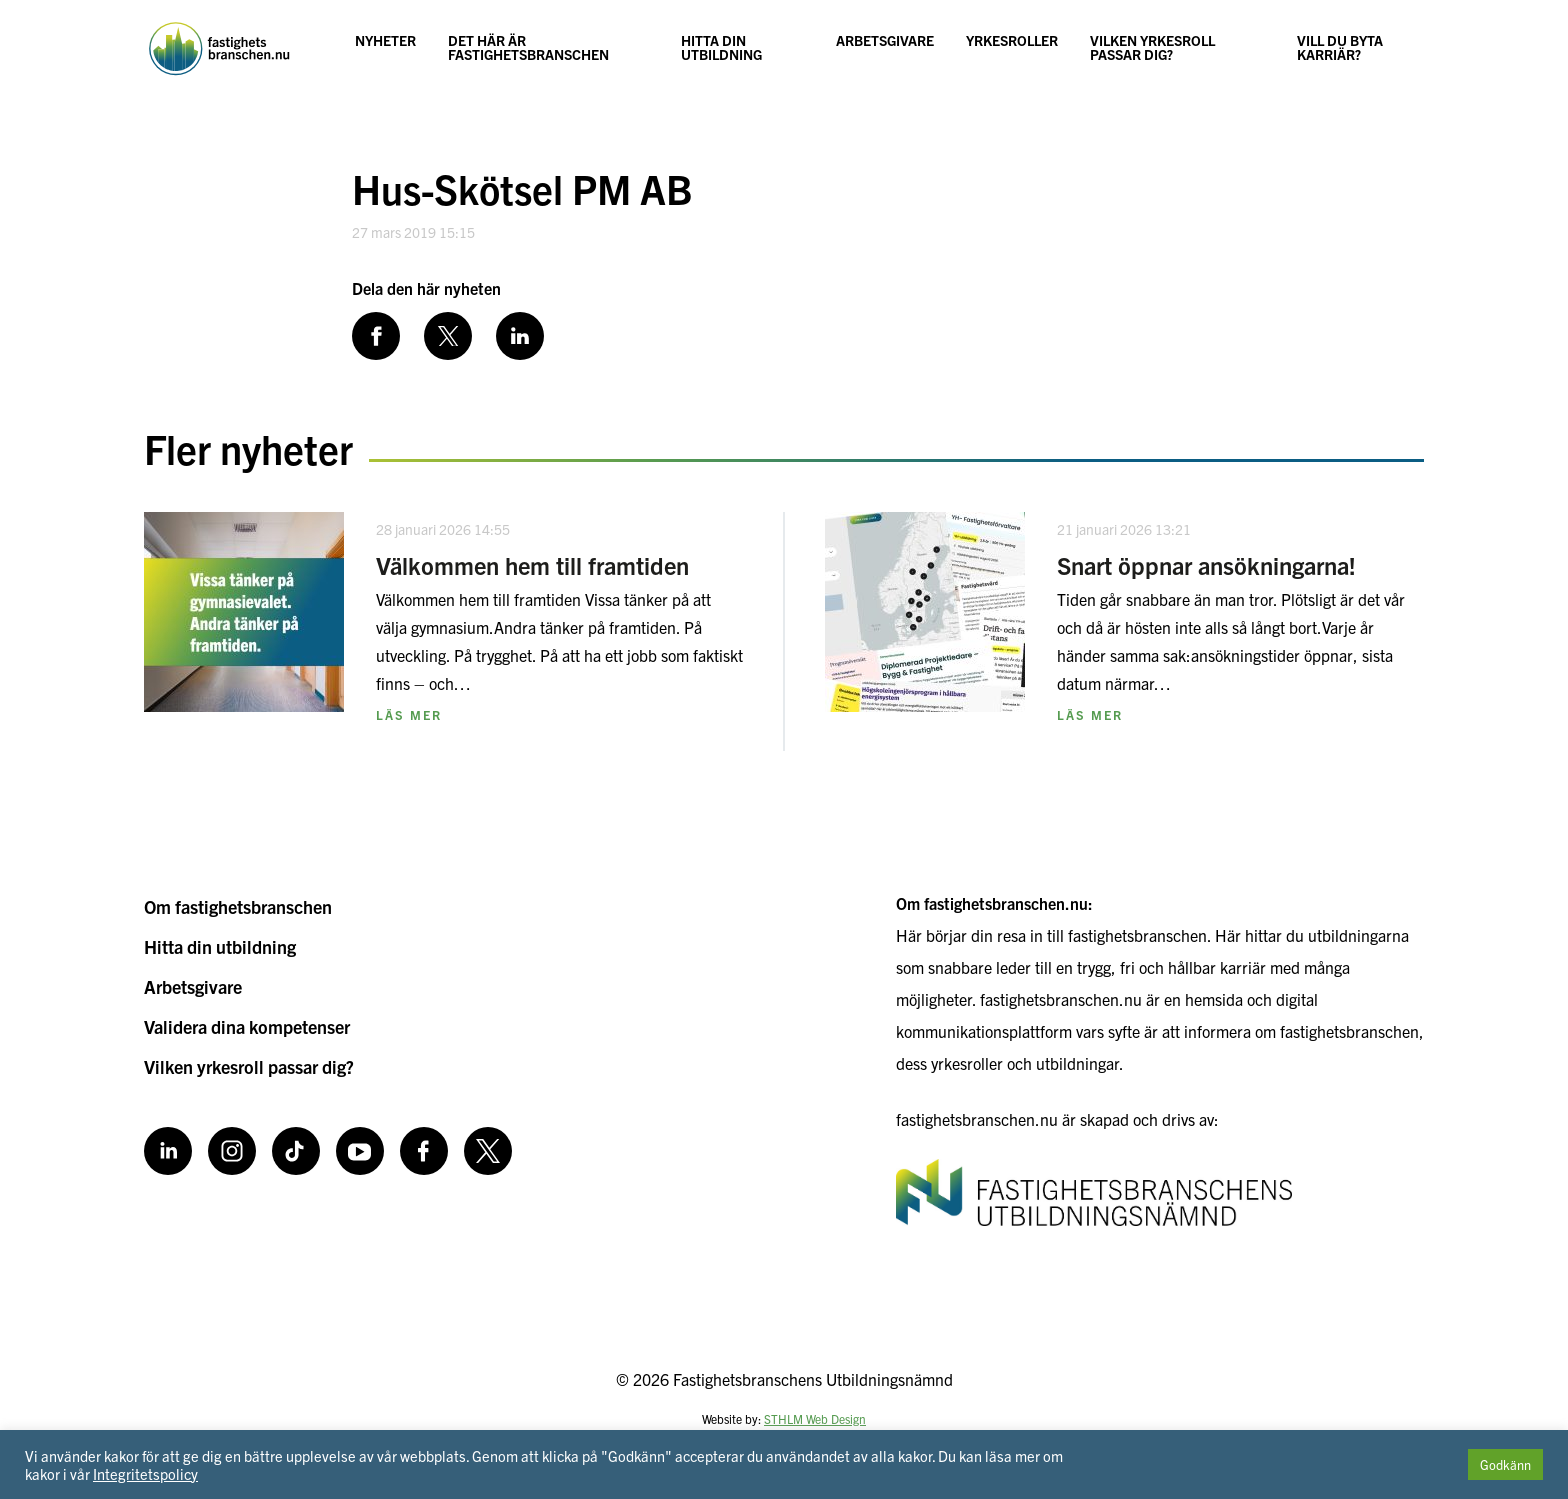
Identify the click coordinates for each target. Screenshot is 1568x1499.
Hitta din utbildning (721, 47)
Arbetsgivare (885, 40)
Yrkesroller (1012, 40)
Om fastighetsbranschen (238, 906)
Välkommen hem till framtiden (532, 565)
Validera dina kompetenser (247, 1026)
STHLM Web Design (815, 1418)
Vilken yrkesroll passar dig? (1152, 47)
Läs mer (409, 714)
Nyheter (385, 40)
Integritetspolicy (145, 1473)
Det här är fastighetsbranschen (528, 47)
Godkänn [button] (1505, 1464)
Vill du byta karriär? (1340, 47)
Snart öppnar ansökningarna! (1206, 565)
